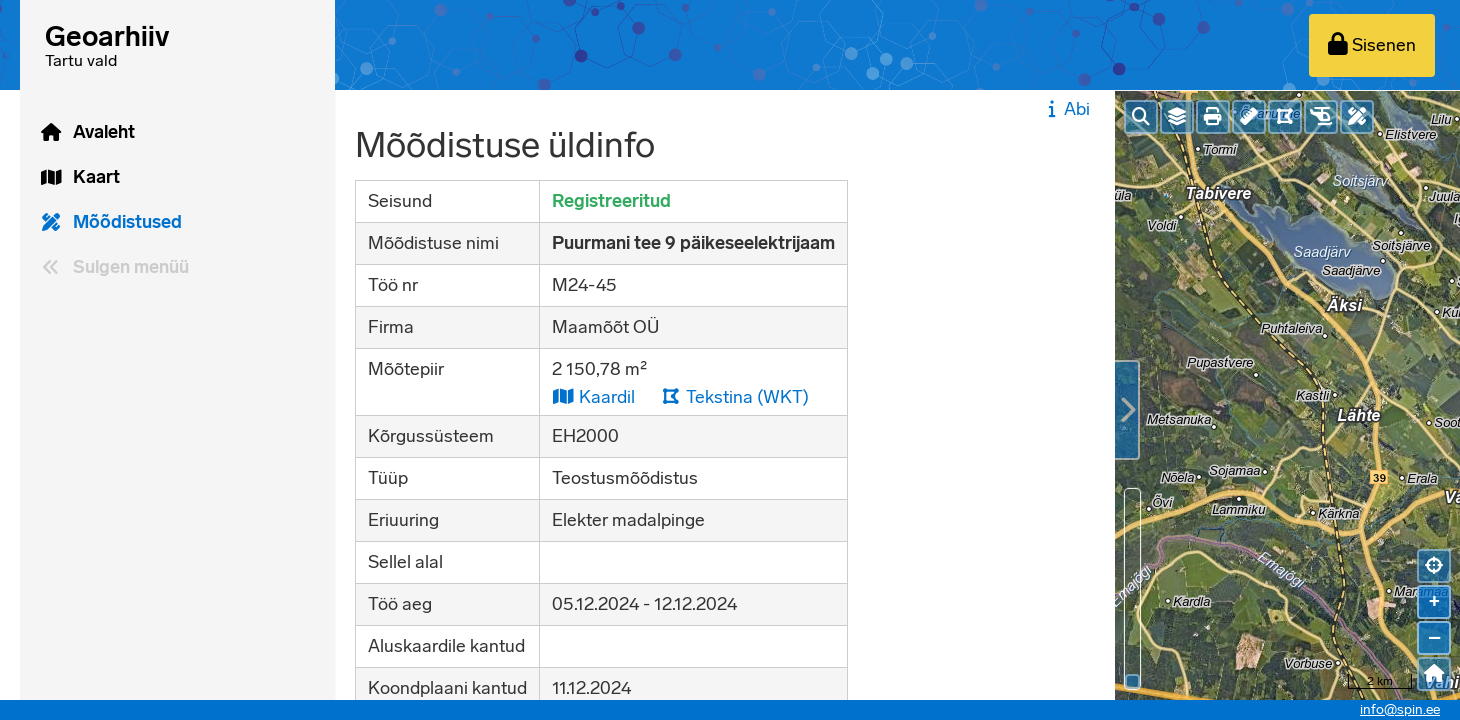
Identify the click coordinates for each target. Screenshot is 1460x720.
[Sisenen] (1372, 45)
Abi (1066, 109)
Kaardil (593, 396)
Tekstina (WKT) (735, 396)
